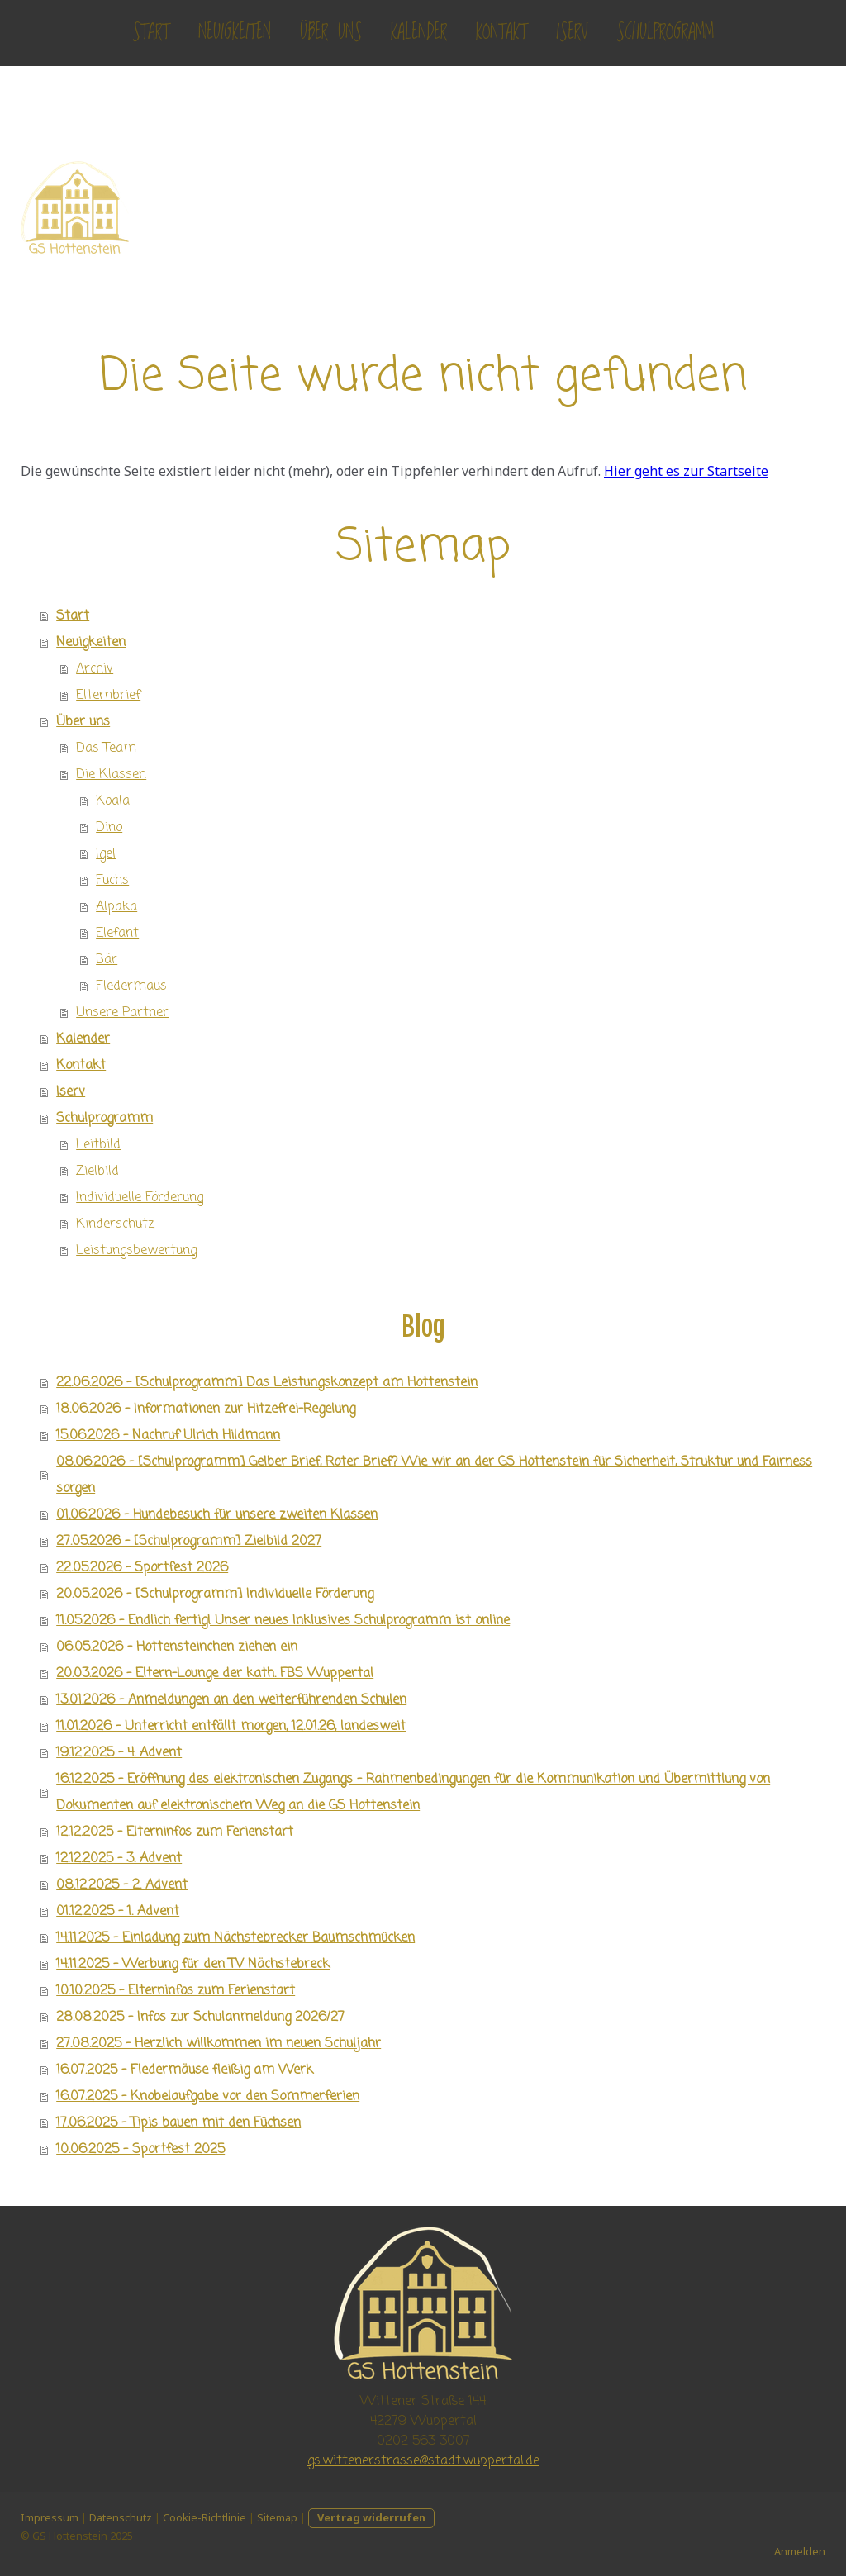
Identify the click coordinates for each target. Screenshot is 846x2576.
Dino (109, 828)
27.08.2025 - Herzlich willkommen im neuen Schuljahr (218, 2044)
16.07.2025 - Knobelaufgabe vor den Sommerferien (207, 2097)
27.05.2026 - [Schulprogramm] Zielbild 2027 (188, 1542)
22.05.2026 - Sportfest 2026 (142, 1568)
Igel (106, 854)
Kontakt (501, 33)
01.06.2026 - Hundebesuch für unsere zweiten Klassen (217, 1515)
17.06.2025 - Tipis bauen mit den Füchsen (178, 2123)
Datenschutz (120, 2517)
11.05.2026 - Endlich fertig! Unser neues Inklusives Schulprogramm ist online (283, 1621)
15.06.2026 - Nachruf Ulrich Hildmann (168, 1436)
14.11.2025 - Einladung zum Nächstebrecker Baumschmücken (235, 1938)
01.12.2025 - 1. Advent (117, 1912)
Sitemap (277, 2517)
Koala (113, 801)
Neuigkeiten (234, 33)
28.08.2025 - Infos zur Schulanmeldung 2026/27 (200, 2017)
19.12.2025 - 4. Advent (119, 1753)
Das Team (106, 748)
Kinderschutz (115, 1224)
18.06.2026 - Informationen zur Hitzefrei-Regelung (205, 1409)
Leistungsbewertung (136, 1251)
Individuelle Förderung (139, 1198)
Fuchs (112, 881)
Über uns (331, 33)
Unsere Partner (122, 1013)
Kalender (419, 33)
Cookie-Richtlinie (204, 2517)
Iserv (571, 33)
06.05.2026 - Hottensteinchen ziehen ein (176, 1647)
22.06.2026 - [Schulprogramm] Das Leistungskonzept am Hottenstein (267, 1383)
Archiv (94, 669)
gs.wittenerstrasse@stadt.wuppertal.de (423, 2461)
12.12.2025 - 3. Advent (119, 1859)
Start (150, 33)
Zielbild (97, 1171)
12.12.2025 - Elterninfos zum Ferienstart (174, 1832)
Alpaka (116, 907)
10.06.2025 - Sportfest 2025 (140, 2150)
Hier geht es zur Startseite (686, 471)
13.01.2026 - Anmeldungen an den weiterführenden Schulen (231, 1700)
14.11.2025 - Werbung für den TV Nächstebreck (193, 1965)
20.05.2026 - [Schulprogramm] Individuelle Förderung (214, 1594)
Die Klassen (111, 775)
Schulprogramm (665, 33)
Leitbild (98, 1145)
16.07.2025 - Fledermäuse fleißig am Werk (184, 2070)
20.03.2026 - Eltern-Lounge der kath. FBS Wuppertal (214, 1674)
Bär (106, 960)
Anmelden (799, 2551)
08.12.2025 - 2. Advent (122, 1885)
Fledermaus (131, 986)
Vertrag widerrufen (371, 2517)
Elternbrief (108, 696)
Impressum (49, 2517)
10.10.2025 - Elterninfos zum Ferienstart (175, 1991)
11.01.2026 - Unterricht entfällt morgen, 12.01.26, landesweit (231, 1727)
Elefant (117, 933)
